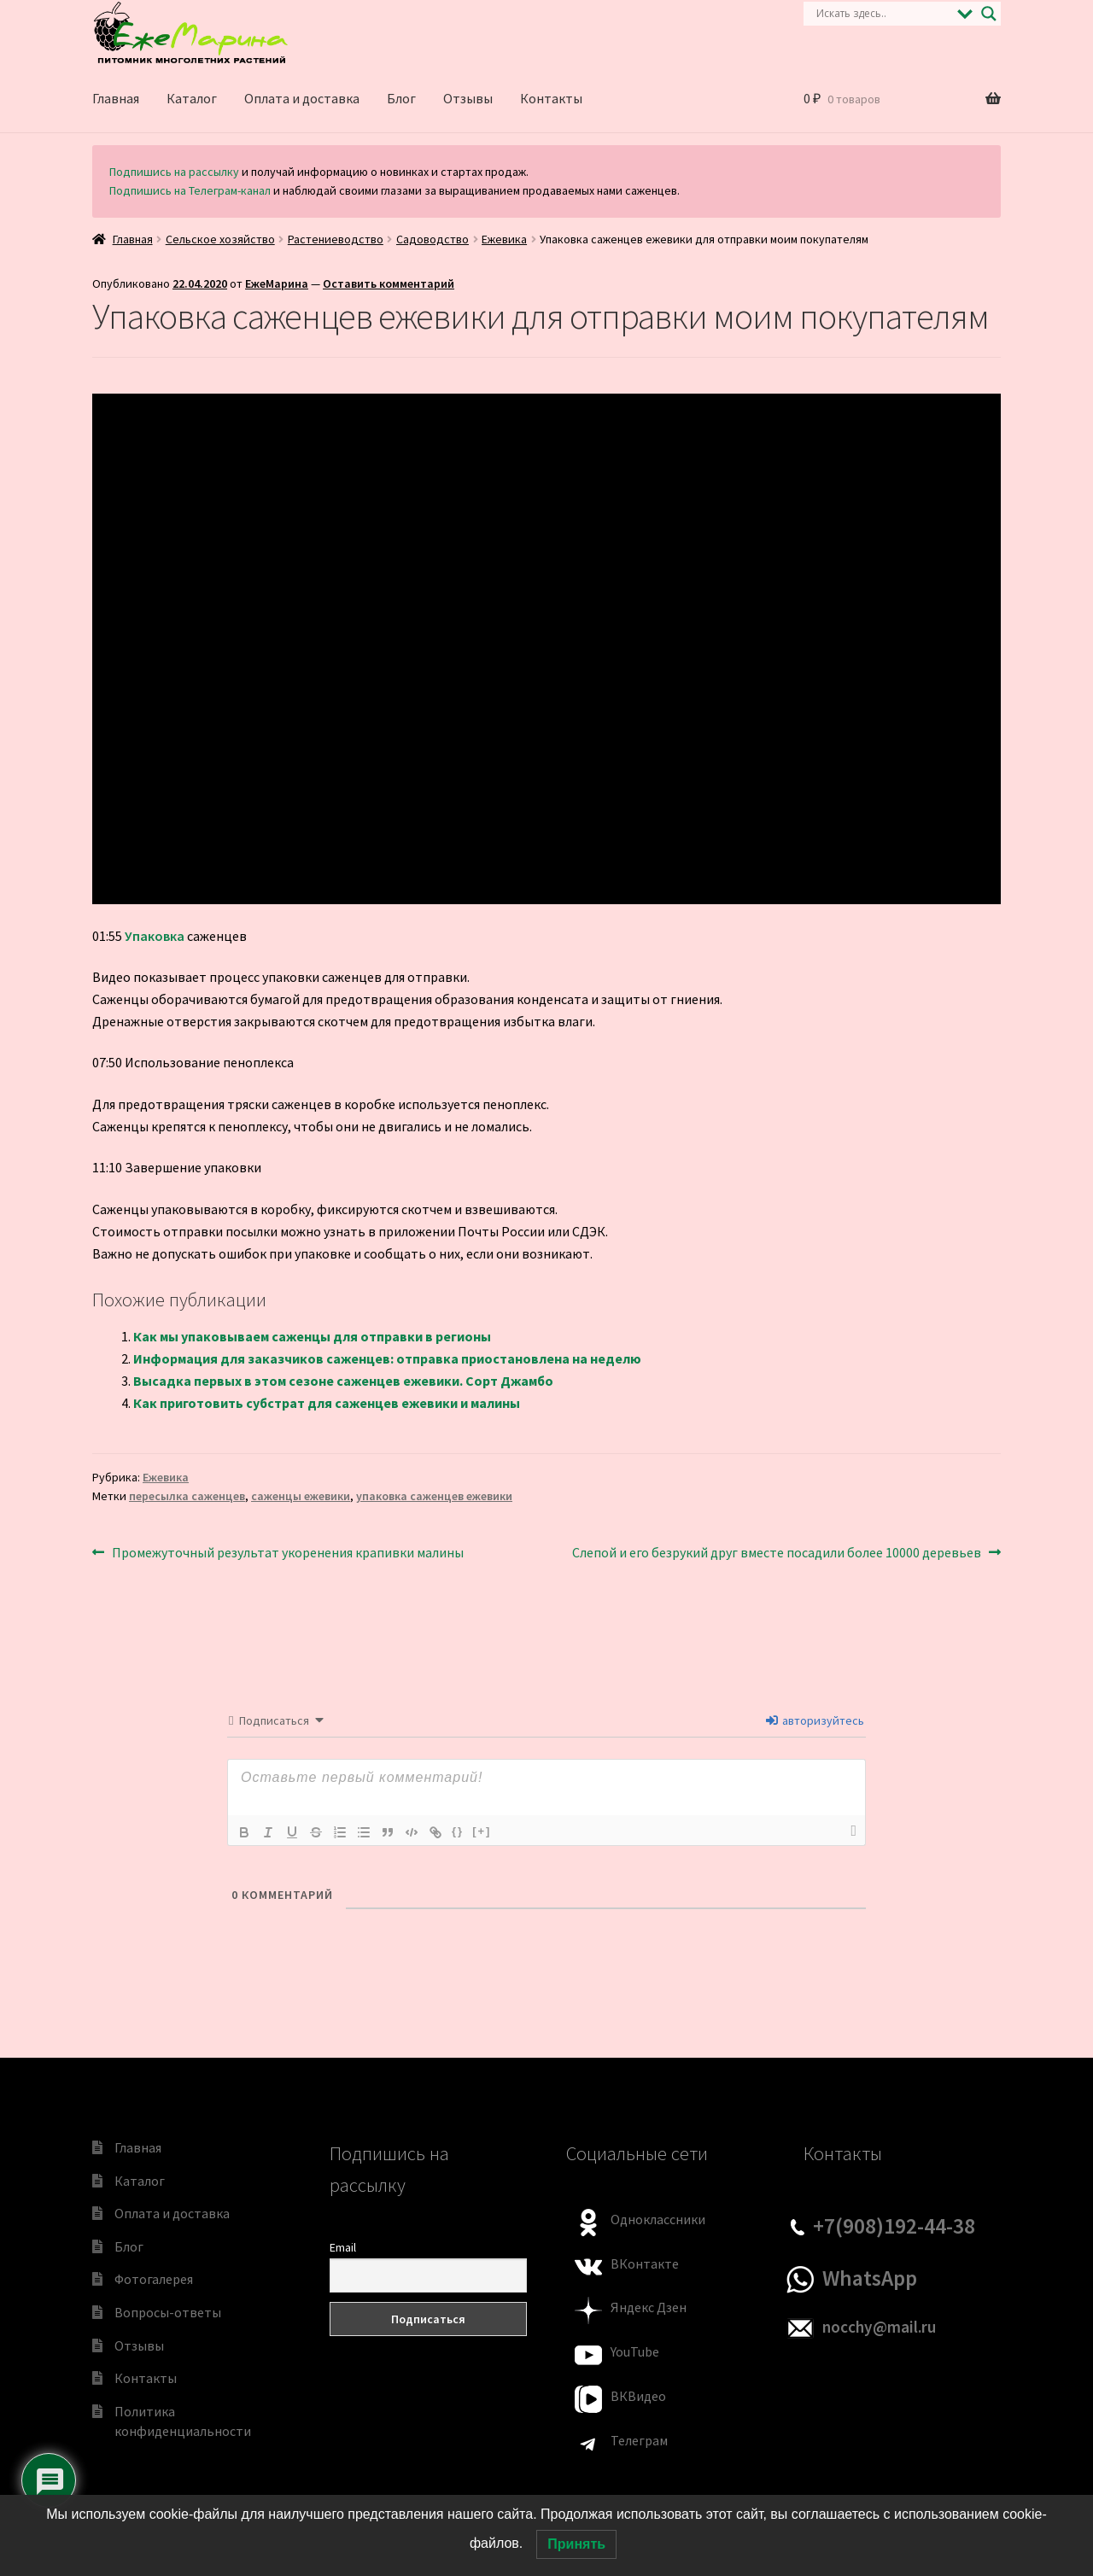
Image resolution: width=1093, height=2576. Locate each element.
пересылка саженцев (187, 1496)
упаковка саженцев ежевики (434, 1496)
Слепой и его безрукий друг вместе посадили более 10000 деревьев (776, 1553)
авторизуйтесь (815, 1720)
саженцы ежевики (300, 1496)
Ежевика (504, 239)
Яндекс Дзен (649, 2307)
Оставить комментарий (388, 283)
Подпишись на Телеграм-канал (190, 190)
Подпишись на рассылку (174, 171)
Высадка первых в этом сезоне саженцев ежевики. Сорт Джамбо (343, 1380)
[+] (481, 1831)
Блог (401, 98)
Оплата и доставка (301, 98)
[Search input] (882, 14)
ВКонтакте (645, 2263)
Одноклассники (658, 2219)
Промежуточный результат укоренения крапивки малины (287, 1553)
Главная (115, 98)
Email (343, 2247)
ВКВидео (638, 2395)
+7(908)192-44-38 (894, 2226)
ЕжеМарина (276, 283)
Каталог (192, 98)
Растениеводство (335, 239)
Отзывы (468, 98)
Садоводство (432, 239)
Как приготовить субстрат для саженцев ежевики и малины (326, 1402)
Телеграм (639, 2440)
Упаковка (154, 935)
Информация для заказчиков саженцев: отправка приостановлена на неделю (387, 1358)
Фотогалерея (153, 2278)
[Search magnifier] (989, 14)
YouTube (635, 2351)
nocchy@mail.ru (879, 2326)
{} (458, 1831)
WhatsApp (869, 2278)
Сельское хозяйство (220, 239)
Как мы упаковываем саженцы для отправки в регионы (312, 1336)
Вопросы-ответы (167, 2312)
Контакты (551, 98)
